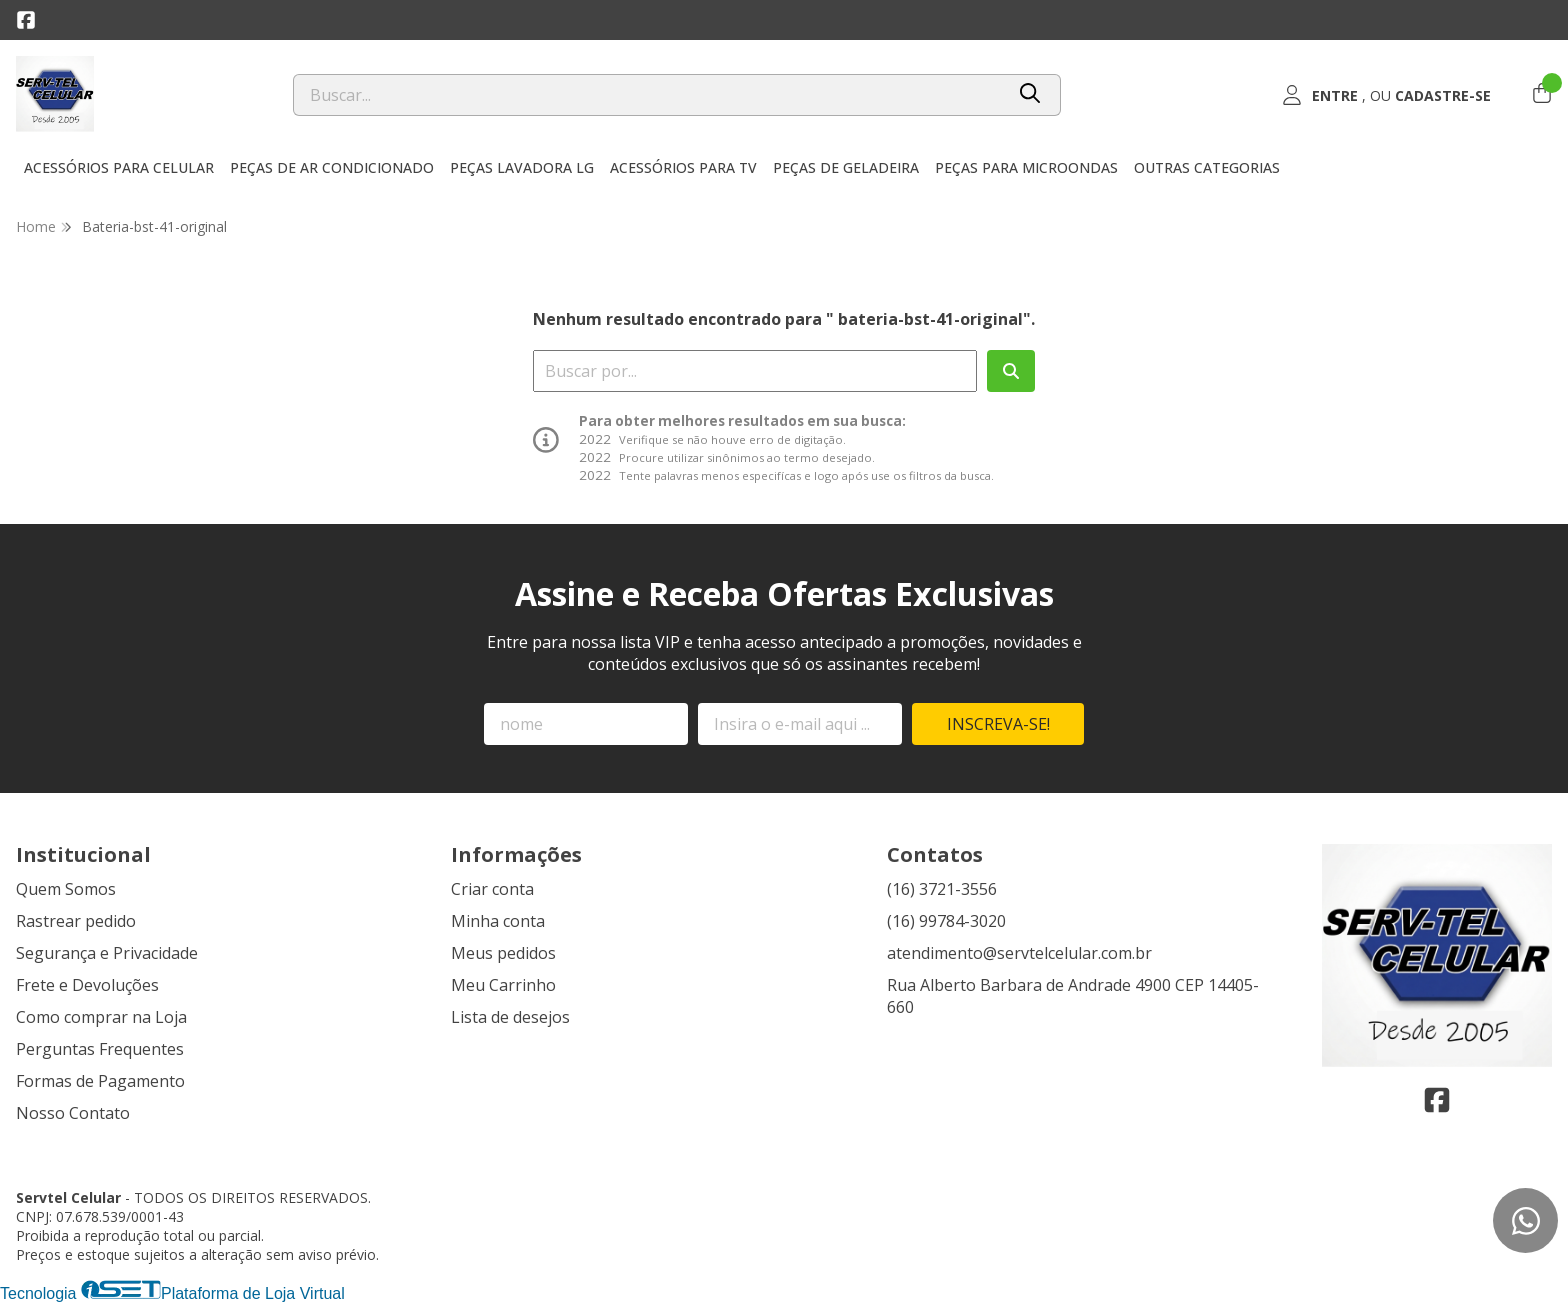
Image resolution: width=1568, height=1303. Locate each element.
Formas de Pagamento (100, 1081)
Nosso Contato (73, 1113)
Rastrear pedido (76, 921)
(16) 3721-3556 (942, 889)
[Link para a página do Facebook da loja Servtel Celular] (26, 20)
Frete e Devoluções (87, 985)
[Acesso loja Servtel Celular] (1386, 95)
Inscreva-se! (998, 724)
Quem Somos (66, 889)
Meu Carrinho (503, 985)
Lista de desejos (510, 1017)
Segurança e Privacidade (107, 953)
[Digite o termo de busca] (648, 95)
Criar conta (492, 889)
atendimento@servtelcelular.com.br (1019, 953)
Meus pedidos (503, 953)
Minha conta (498, 921)
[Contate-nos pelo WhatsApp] (1525, 1220)
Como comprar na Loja (101, 1017)
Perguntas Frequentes (100, 1049)
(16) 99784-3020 (946, 921)
